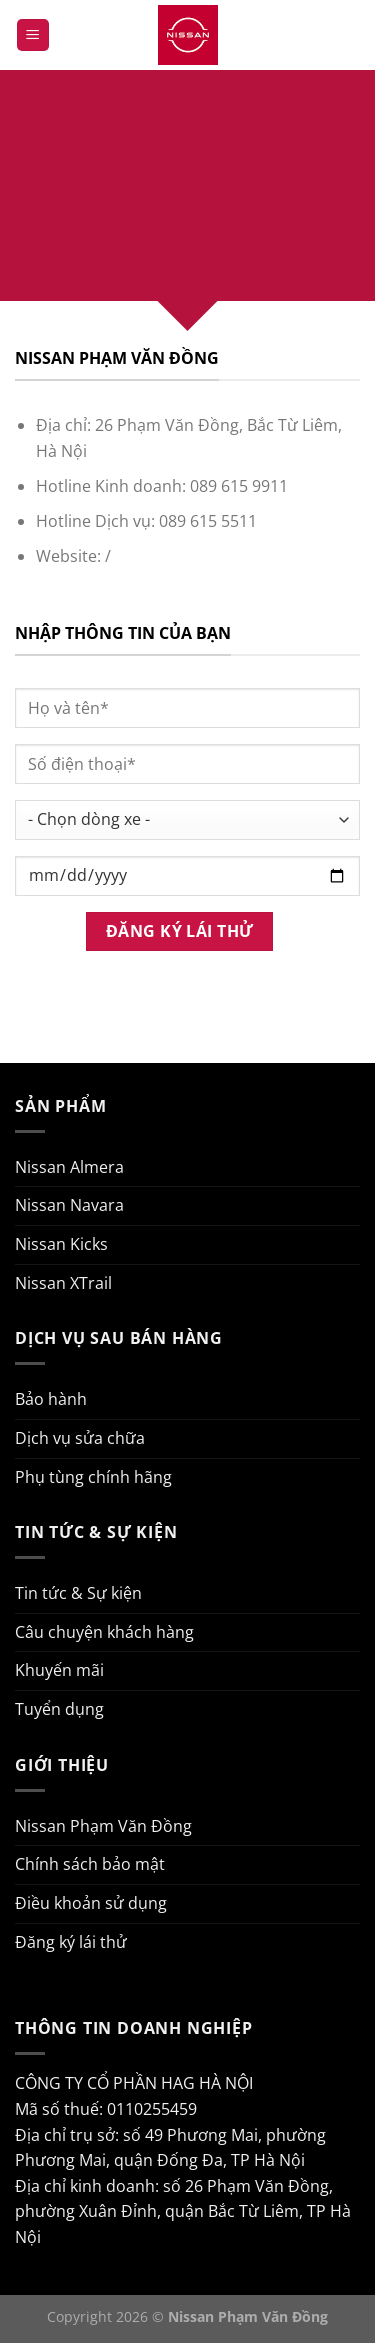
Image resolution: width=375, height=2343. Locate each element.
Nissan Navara (69, 1205)
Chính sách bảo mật (90, 1864)
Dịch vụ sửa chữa (80, 1438)
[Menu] (33, 35)
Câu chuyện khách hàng (104, 1632)
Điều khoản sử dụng (91, 1903)
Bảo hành (51, 1399)
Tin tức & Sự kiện (78, 1593)
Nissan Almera (69, 1167)
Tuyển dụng (59, 1709)
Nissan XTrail (63, 1283)
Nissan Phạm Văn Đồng (103, 1826)
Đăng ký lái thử (71, 1942)
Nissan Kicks (61, 1244)
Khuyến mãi (59, 1670)
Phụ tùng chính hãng (93, 1477)
